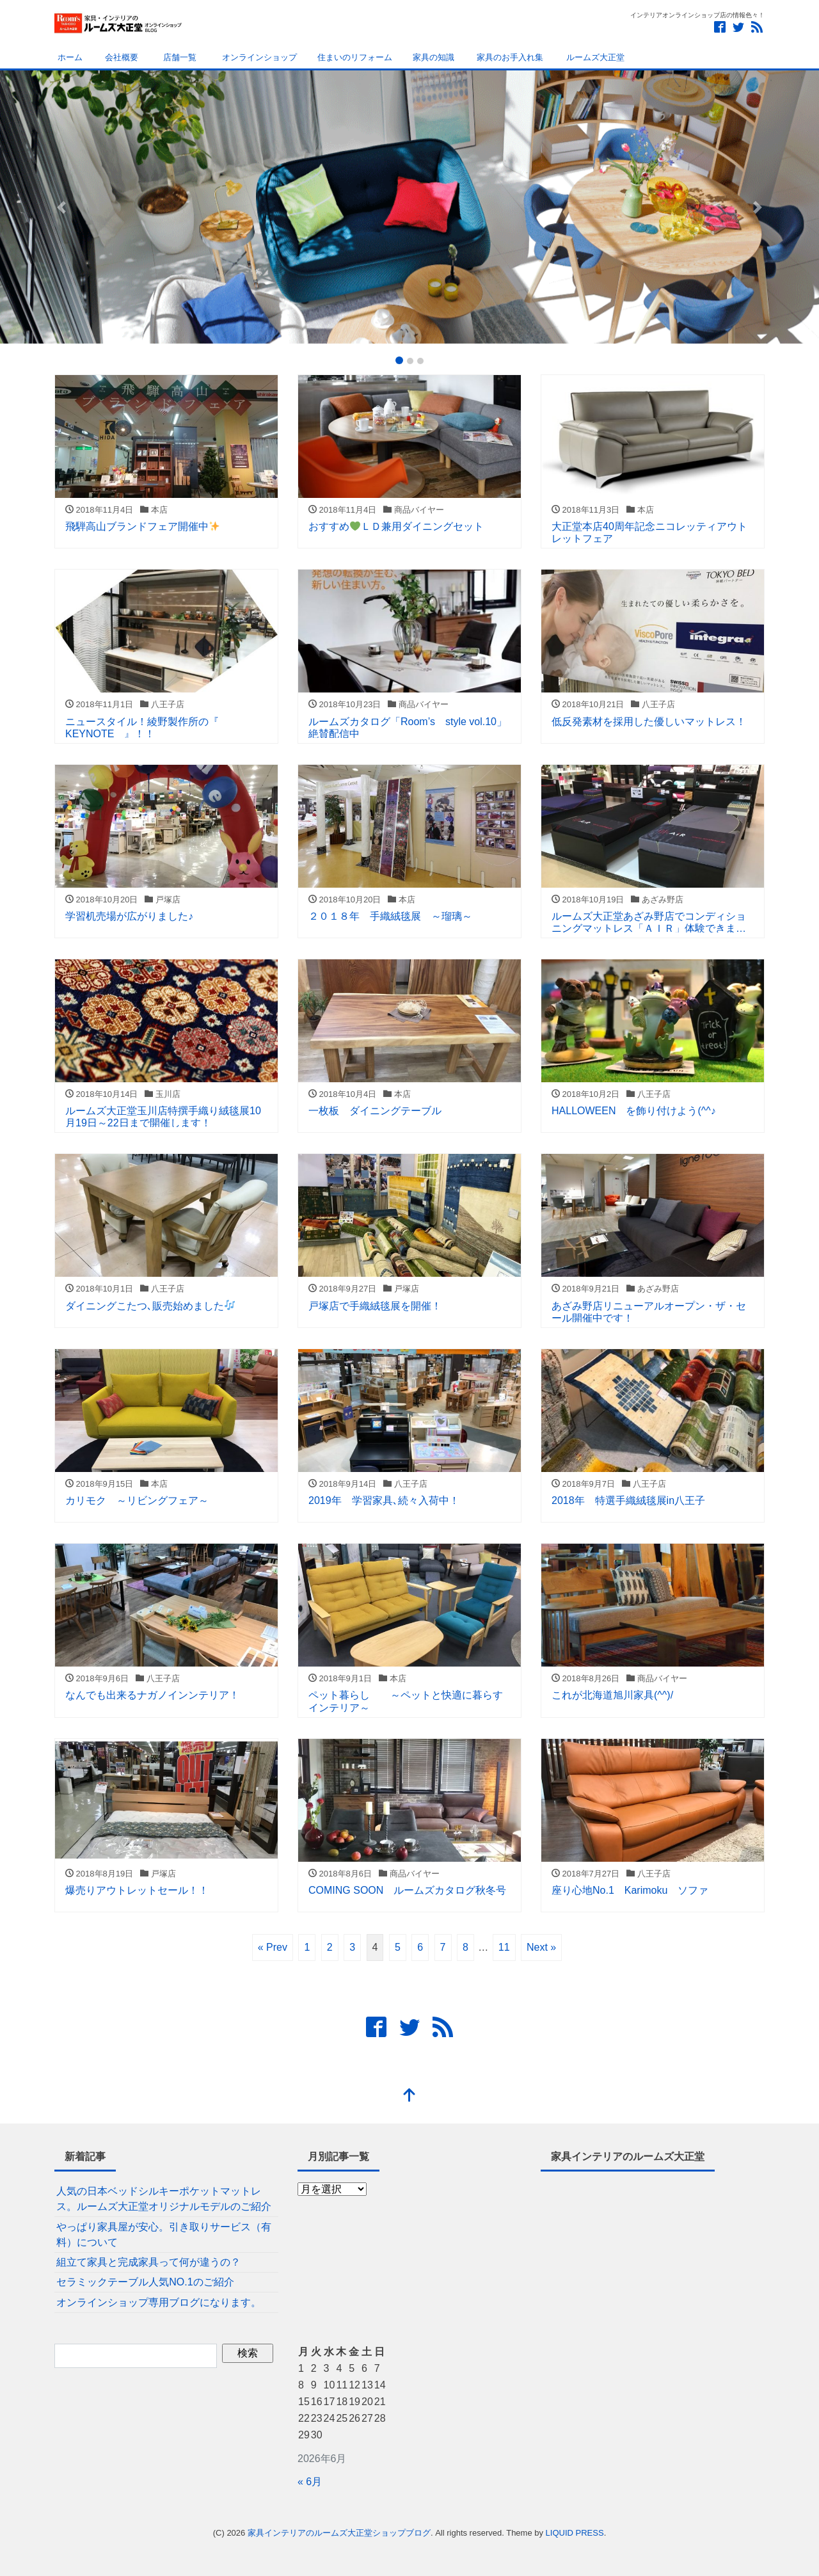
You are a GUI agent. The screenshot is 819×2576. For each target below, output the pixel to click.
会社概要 (121, 57)
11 (504, 1947)
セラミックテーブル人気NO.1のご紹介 (145, 2281)
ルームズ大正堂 (594, 57)
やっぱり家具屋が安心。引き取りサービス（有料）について (163, 2234)
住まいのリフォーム (354, 57)
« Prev (272, 1947)
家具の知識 (433, 57)
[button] (61, 207)
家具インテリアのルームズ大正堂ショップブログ (339, 2533)
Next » (541, 1947)
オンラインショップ (256, 57)
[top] (409, 2096)
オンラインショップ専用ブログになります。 (158, 2302)
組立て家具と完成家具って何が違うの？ (148, 2262)
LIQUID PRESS (575, 2533)
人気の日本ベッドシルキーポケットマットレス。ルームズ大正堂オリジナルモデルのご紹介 (163, 2199)
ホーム (69, 57)
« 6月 (310, 2481)
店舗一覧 (177, 57)
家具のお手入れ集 (509, 57)
